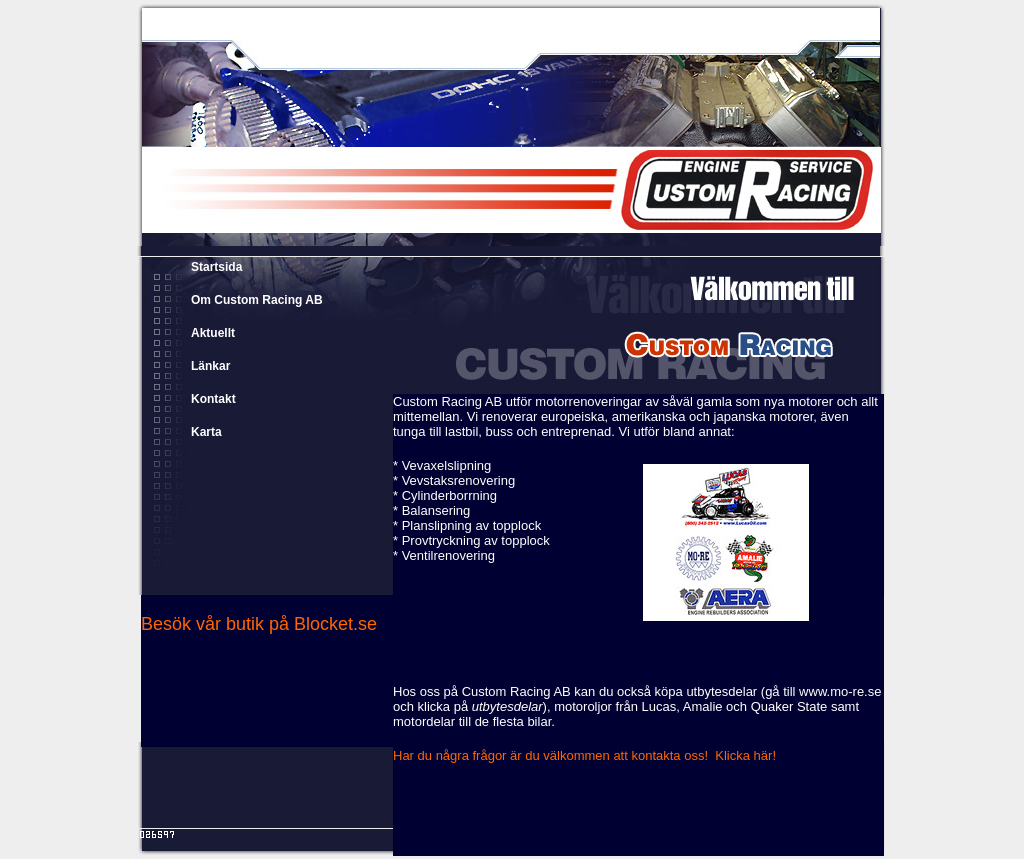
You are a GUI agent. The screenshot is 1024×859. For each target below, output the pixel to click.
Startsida (216, 267)
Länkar (210, 366)
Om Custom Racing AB (257, 300)
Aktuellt (213, 333)
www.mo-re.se (840, 691)
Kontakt (213, 399)
